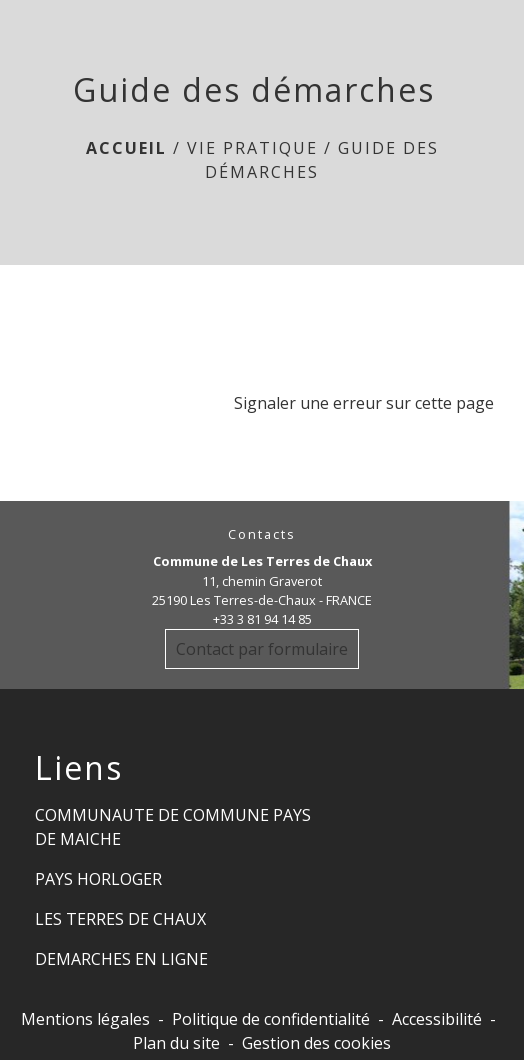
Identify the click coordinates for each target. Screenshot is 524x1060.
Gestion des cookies (316, 1043)
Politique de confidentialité (271, 1019)
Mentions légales (85, 1019)
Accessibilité (437, 1019)
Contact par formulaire (262, 649)
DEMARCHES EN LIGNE (121, 959)
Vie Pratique (252, 148)
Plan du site (176, 1043)
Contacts (262, 534)
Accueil (126, 148)
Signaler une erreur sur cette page (364, 403)
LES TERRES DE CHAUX (120, 919)
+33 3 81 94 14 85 (262, 619)
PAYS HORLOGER (98, 879)
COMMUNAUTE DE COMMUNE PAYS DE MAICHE (173, 827)
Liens (79, 768)
